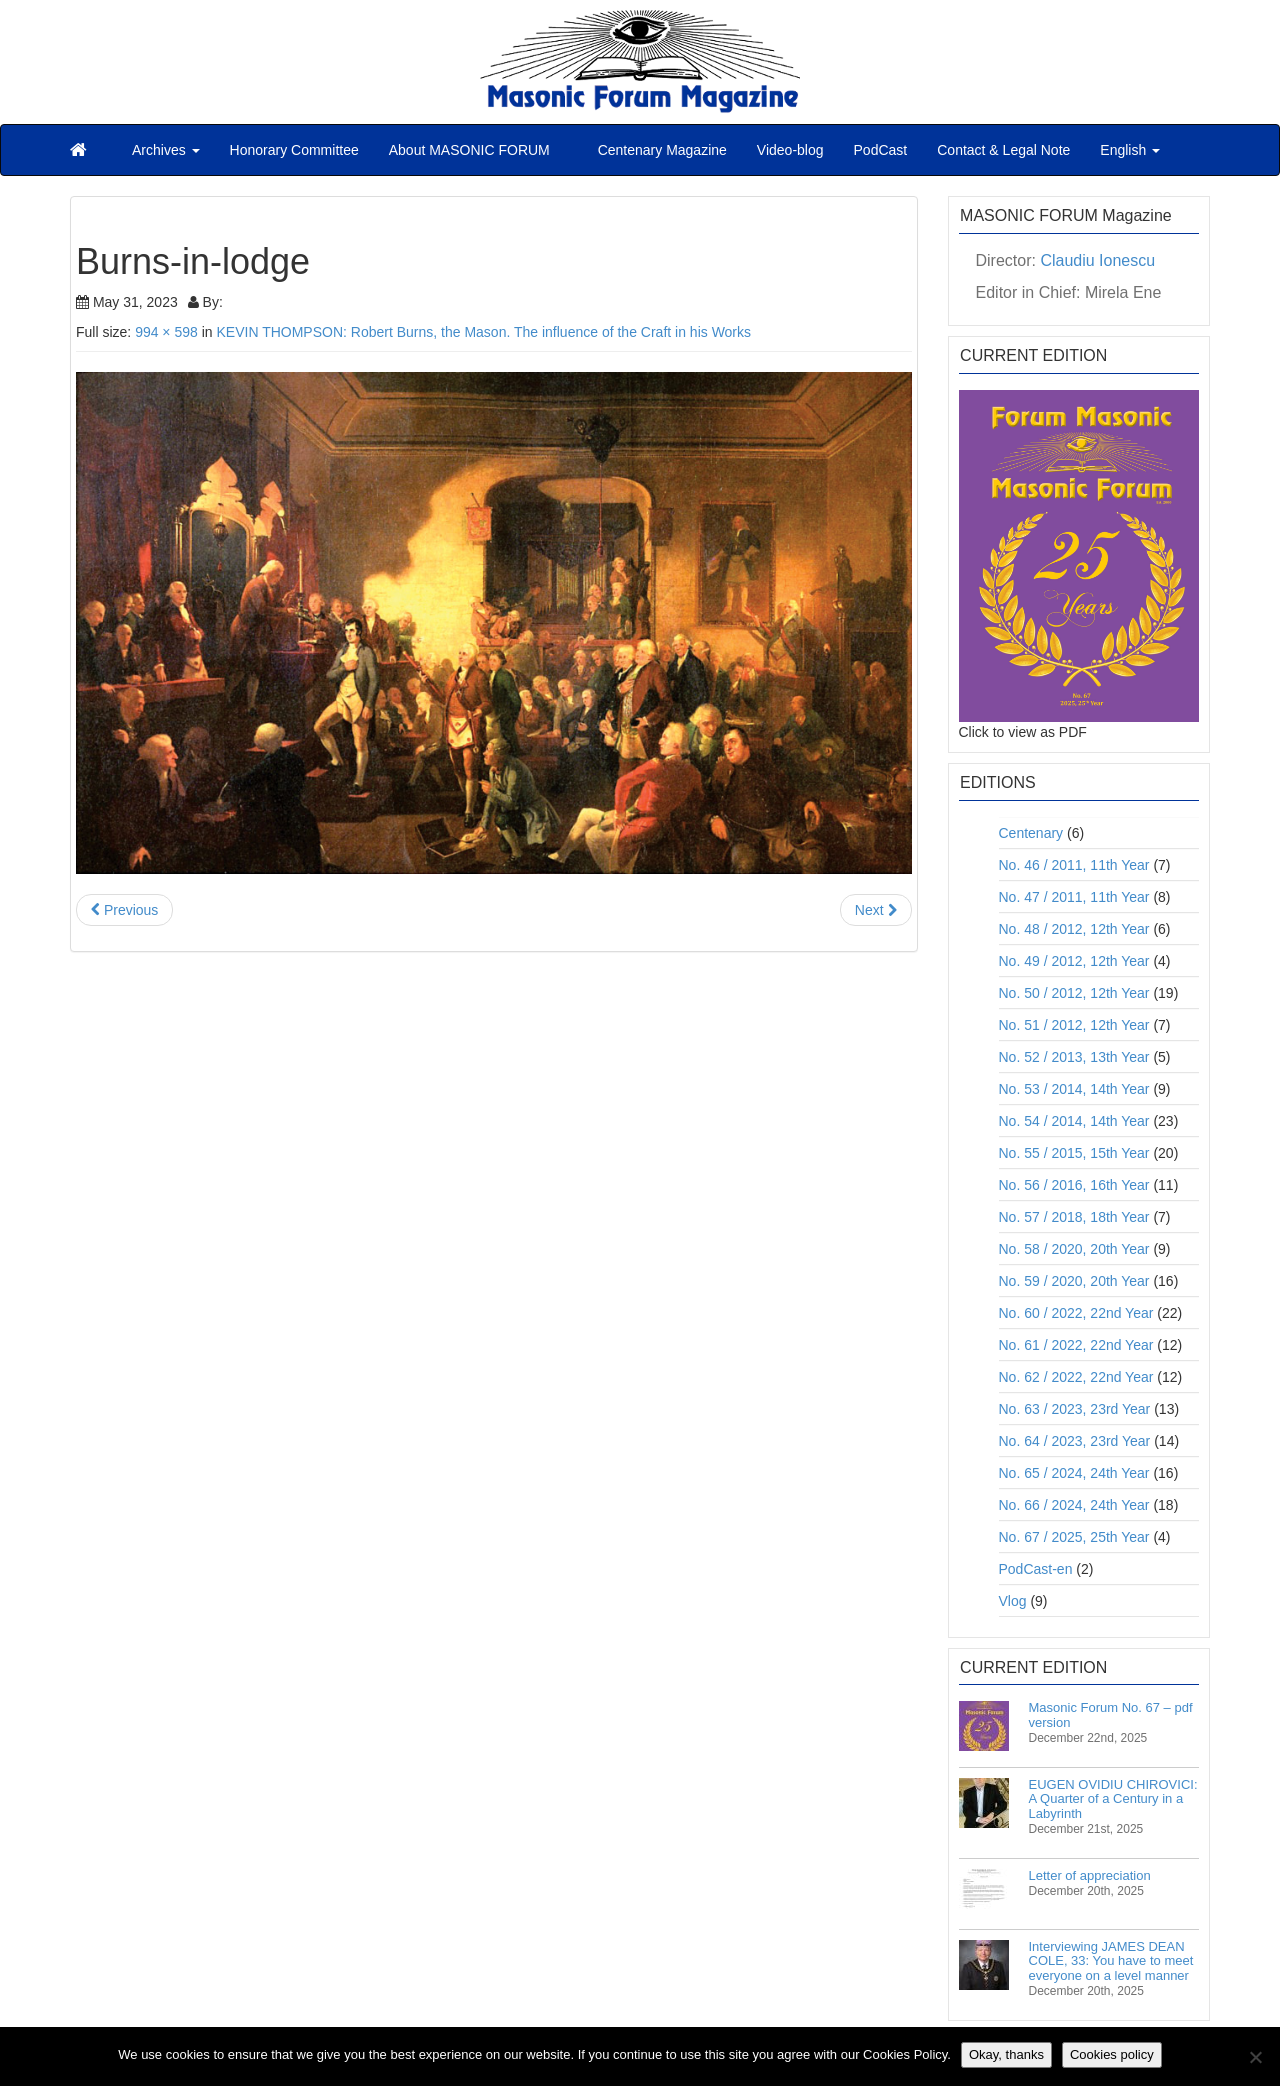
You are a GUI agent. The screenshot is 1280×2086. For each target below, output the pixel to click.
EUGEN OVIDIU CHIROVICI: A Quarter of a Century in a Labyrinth (1113, 1799)
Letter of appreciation (1090, 1875)
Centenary (1031, 833)
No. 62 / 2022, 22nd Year (1076, 1377)
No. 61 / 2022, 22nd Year (1076, 1345)
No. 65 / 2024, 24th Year (1074, 1473)
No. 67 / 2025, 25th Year (1074, 1537)
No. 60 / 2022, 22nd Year (1076, 1313)
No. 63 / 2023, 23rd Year (1075, 1409)
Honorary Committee (294, 150)
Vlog (1013, 1601)
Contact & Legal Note (1003, 150)
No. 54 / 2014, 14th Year (1074, 1121)
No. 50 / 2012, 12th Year (1074, 993)
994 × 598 (166, 332)
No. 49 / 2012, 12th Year (1074, 961)
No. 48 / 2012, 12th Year (1074, 929)
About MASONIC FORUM (469, 150)
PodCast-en (1036, 1569)
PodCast (881, 150)
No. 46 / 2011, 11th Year (1074, 865)
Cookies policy (1112, 2054)
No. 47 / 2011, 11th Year (1074, 897)
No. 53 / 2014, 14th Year (1074, 1089)
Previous (124, 910)
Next (876, 910)
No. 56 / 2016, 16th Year (1074, 1185)
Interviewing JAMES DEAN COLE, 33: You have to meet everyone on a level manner (1111, 1961)
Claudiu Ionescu (1097, 260)
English (1130, 150)
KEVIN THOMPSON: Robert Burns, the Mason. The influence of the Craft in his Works (483, 332)
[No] (1255, 2057)
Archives (166, 150)
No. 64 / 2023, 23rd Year (1075, 1441)
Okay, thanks (1006, 2054)
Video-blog (790, 150)
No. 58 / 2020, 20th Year (1074, 1249)
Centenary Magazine (660, 150)
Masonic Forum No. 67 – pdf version (1111, 1714)
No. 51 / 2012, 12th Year (1074, 1025)
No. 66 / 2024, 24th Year (1074, 1505)
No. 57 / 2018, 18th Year (1074, 1217)
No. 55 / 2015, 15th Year (1074, 1153)
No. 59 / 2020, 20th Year (1074, 1281)
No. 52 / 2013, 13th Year (1074, 1057)
